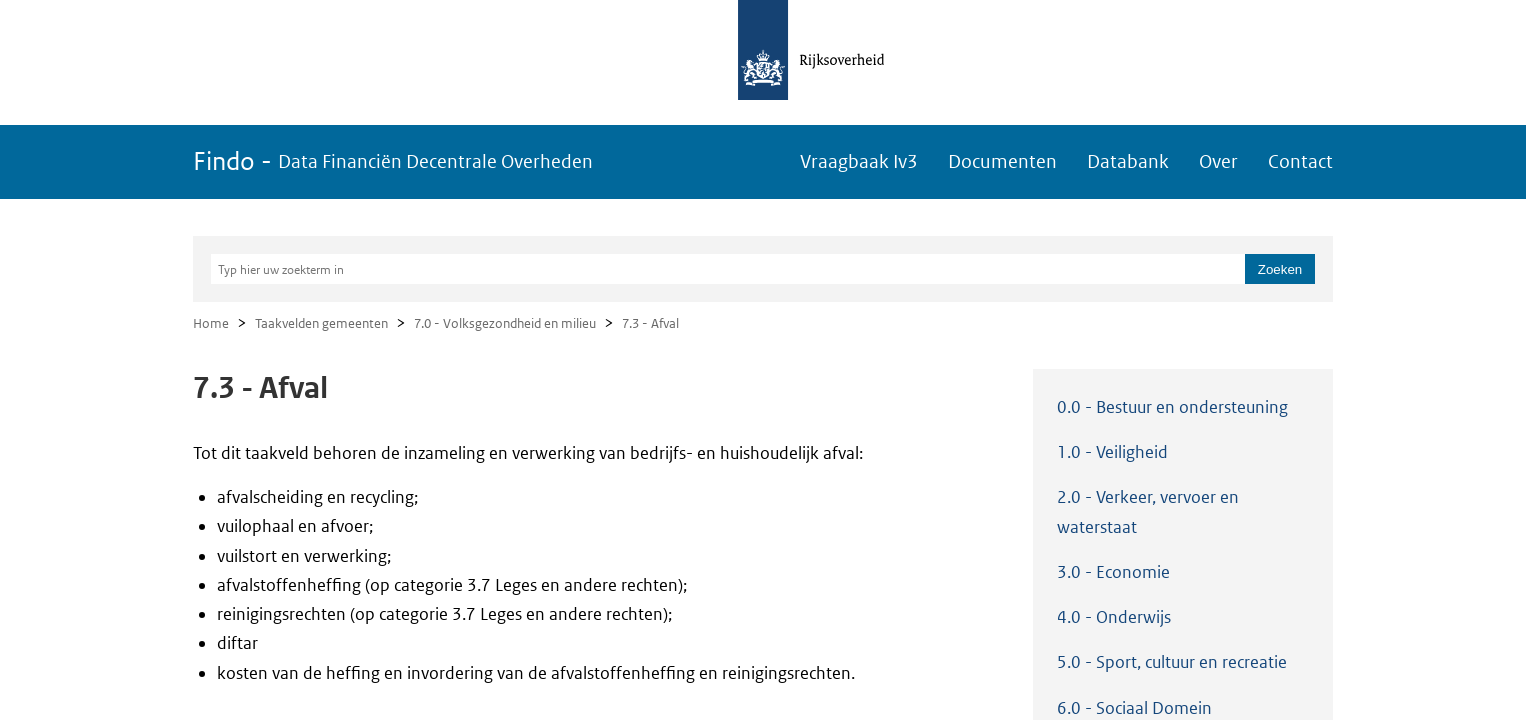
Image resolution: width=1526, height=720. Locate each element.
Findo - (393, 161)
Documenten (1002, 161)
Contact (1300, 161)
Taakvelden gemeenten (321, 323)
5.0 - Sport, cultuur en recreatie (1172, 662)
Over (1218, 161)
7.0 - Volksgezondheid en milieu (505, 323)
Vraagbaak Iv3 (859, 161)
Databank (1128, 161)
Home (211, 323)
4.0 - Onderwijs (1114, 617)
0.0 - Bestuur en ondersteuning (1172, 407)
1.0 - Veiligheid (1112, 452)
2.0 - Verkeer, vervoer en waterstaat (1148, 511)
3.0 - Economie (1113, 572)
